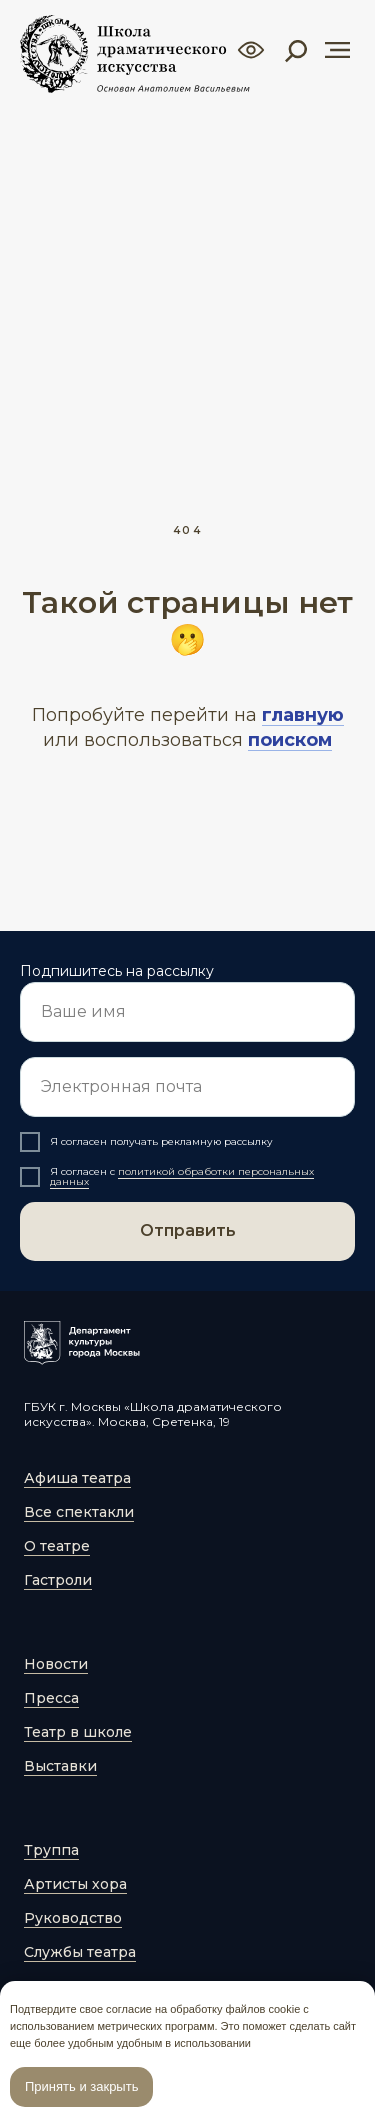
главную (303, 715)
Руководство (73, 1918)
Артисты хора (75, 1884)
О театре (57, 1546)
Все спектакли (79, 1512)
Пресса (51, 1698)
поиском (290, 740)
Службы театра (80, 1952)
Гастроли (58, 1580)
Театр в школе (78, 1732)
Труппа (51, 1850)
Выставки (60, 1766)
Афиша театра (77, 1478)
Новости (56, 1664)
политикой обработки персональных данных (182, 1176)
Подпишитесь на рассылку (117, 971)
